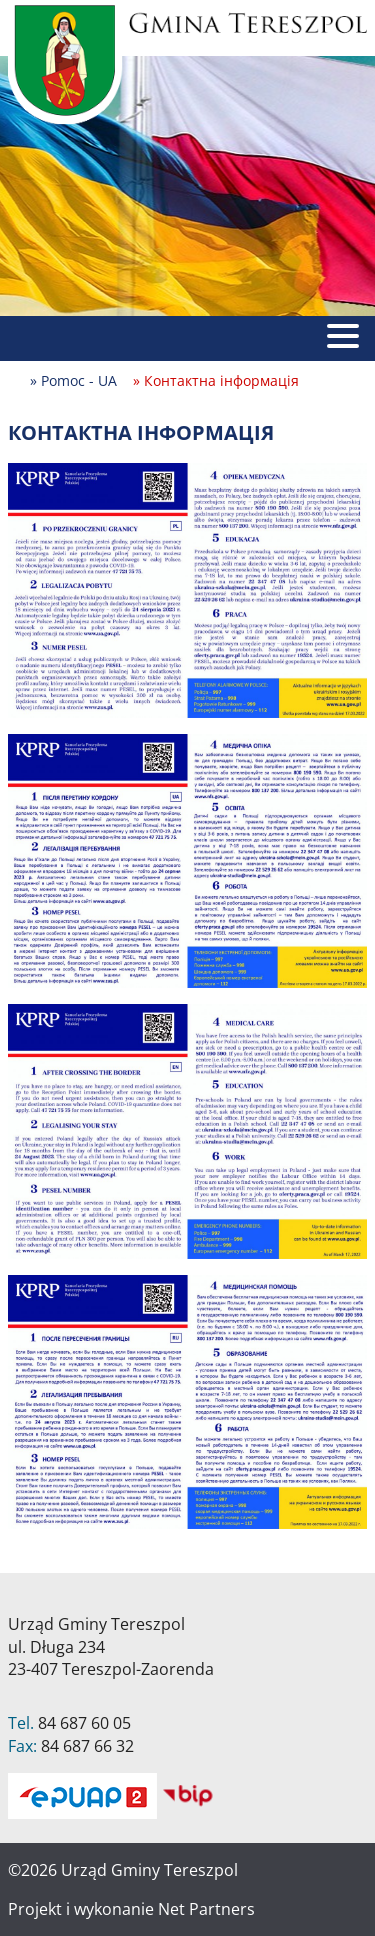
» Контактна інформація (216, 380)
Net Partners (206, 1909)
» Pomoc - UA (73, 380)
